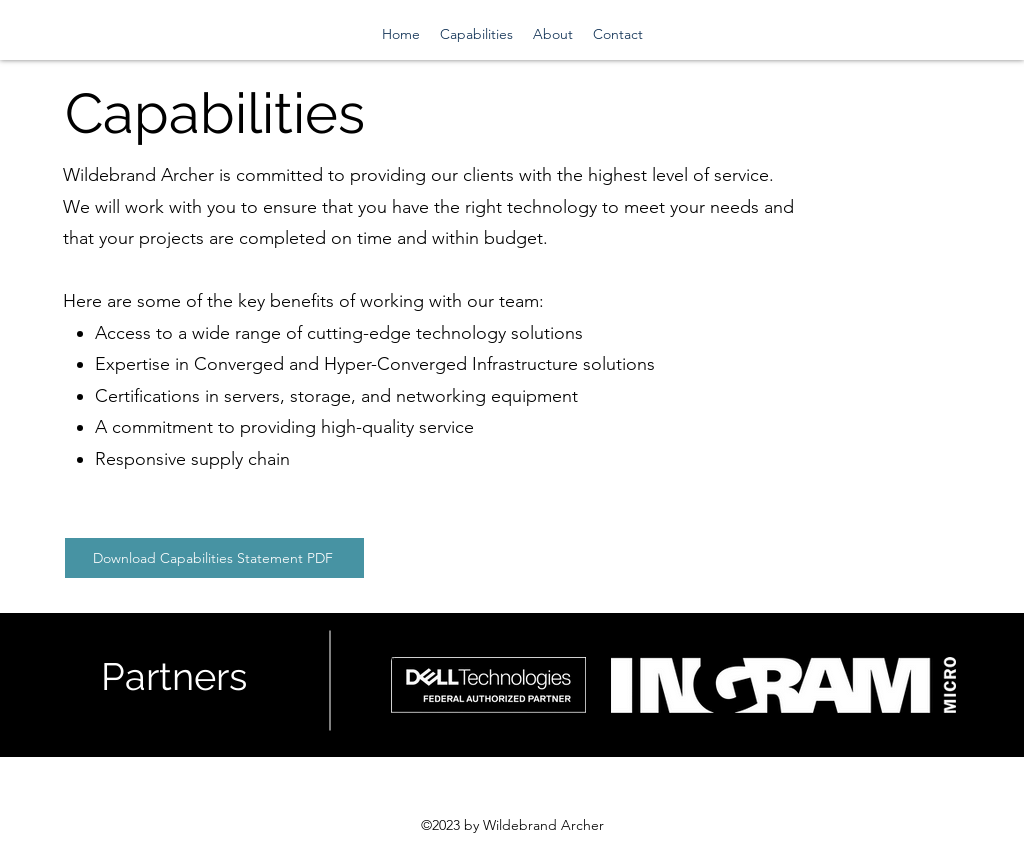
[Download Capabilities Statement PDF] (214, 558)
